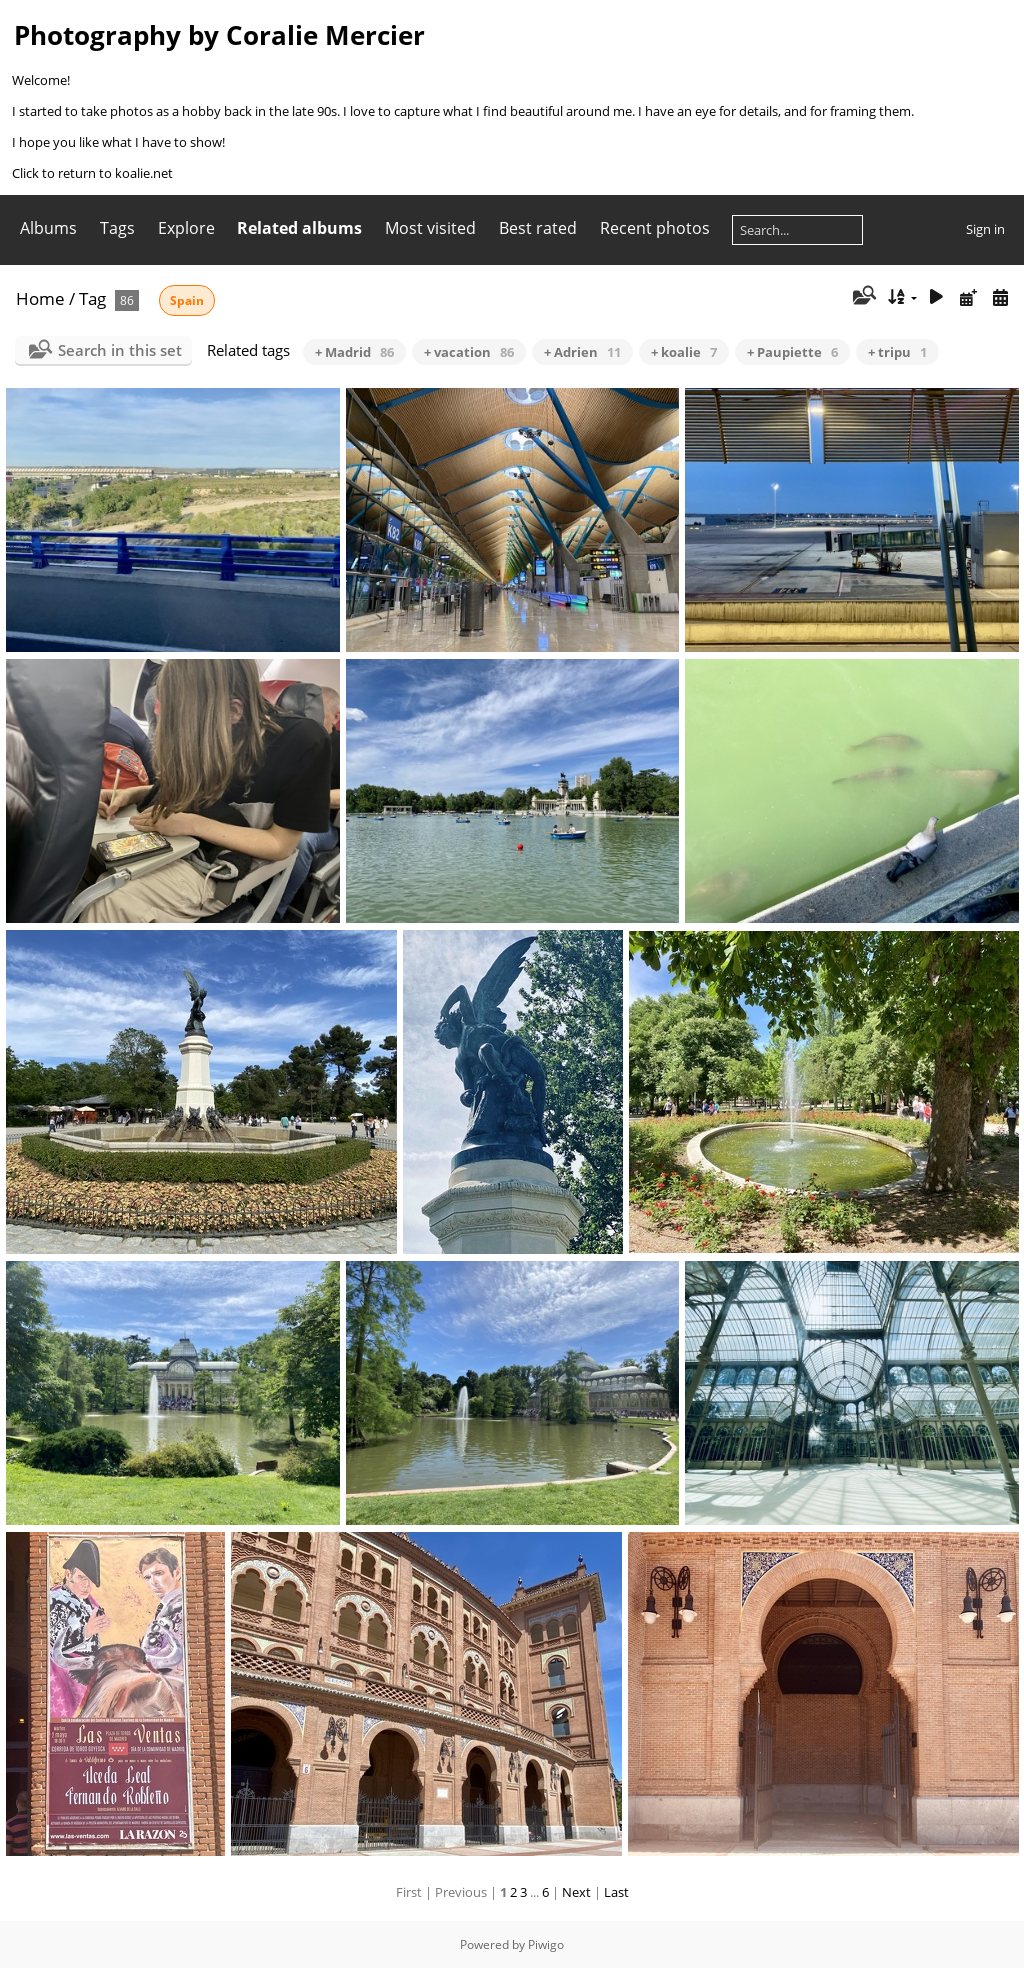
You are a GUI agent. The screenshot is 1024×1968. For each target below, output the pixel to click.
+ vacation (469, 352)
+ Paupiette (792, 352)
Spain (187, 300)
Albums (48, 228)
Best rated (538, 228)
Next (576, 1892)
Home (40, 298)
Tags (117, 228)
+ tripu (897, 352)
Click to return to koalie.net (92, 173)
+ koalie (684, 352)
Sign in (985, 229)
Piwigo (546, 1944)
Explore (186, 228)
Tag (92, 298)
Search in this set (120, 350)
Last (616, 1892)
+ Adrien (582, 352)
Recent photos (655, 228)
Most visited (430, 228)
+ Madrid (354, 352)
